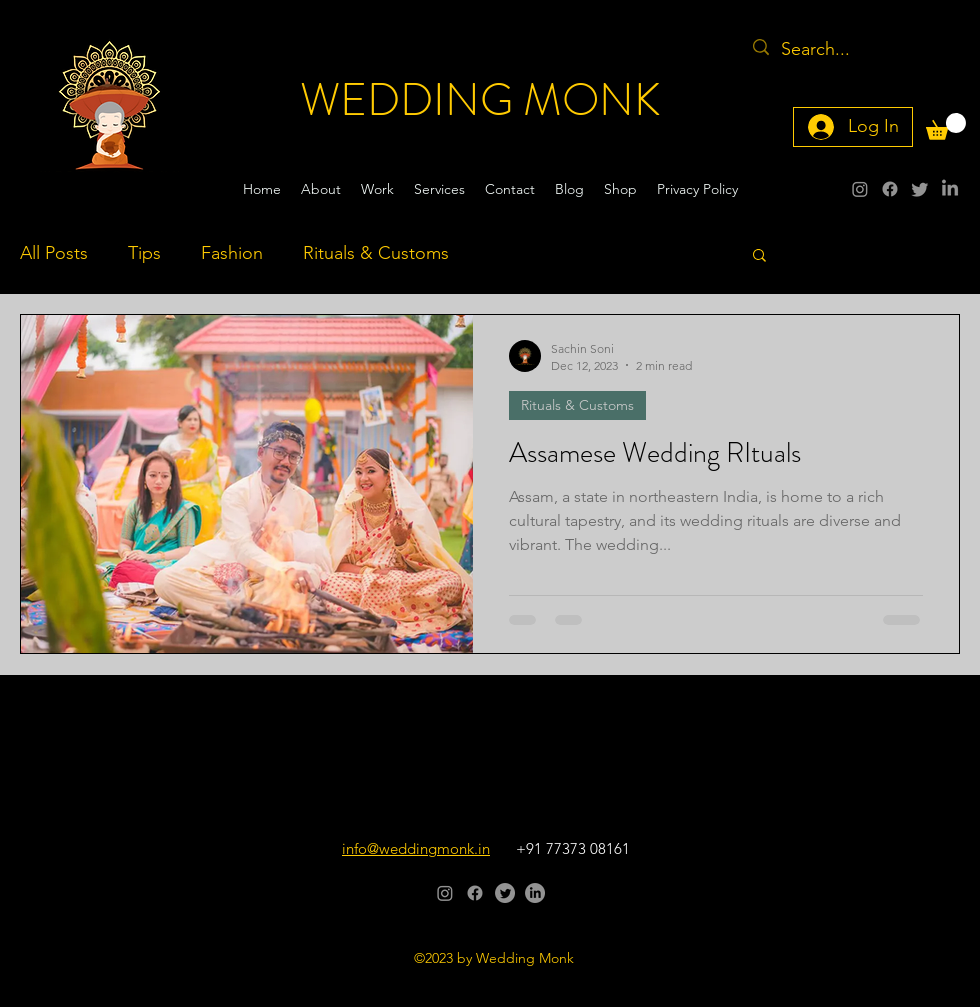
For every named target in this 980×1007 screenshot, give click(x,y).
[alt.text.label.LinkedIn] (950, 189)
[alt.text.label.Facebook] (890, 189)
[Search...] (837, 50)
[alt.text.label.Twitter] (920, 189)
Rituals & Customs (376, 253)
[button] (946, 126)
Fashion (232, 253)
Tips (144, 253)
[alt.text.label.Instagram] (860, 189)
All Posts (54, 253)
